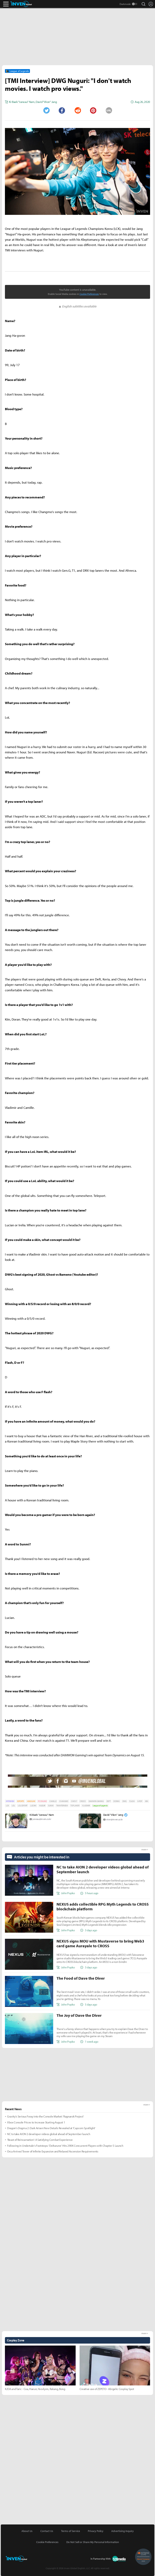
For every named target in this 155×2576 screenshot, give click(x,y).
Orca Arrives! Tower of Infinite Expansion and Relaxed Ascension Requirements (52, 2151)
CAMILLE (52, 1801)
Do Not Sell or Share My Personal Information (92, 2542)
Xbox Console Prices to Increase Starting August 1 (36, 2122)
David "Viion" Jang (113, 1814)
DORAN (116, 1801)
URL (108, 110)
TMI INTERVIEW (62, 1805)
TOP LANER (75, 1805)
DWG (124, 1801)
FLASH (132, 1801)
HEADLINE (31, 1801)
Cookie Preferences (89, 293)
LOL (13, 1805)
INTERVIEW (10, 1801)
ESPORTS (20, 1801)
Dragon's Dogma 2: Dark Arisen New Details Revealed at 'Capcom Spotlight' (51, 2128)
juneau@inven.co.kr (41, 1819)
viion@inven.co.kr (114, 1819)
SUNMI (50, 1805)
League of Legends (100, 1805)
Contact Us (46, 2531)
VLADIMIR (86, 1805)
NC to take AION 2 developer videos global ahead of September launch (48, 2134)
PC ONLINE (42, 1801)
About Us (26, 2531)
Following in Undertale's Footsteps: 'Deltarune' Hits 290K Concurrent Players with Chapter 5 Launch (65, 2145)
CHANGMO (63, 1801)
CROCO (82, 1801)
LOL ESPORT (22, 1805)
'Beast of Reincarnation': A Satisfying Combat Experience (40, 2140)
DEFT (109, 1801)
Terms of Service (70, 2531)
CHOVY (74, 1801)
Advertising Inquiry (122, 2531)
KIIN (146, 1801)
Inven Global (21, 4)
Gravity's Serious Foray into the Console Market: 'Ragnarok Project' (45, 2116)
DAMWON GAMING (96, 1801)
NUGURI (42, 1805)
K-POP (139, 1801)
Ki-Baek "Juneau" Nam (42, 1814)
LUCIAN (33, 1805)
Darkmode (125, 4)
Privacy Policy (95, 2531)
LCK (7, 1805)
